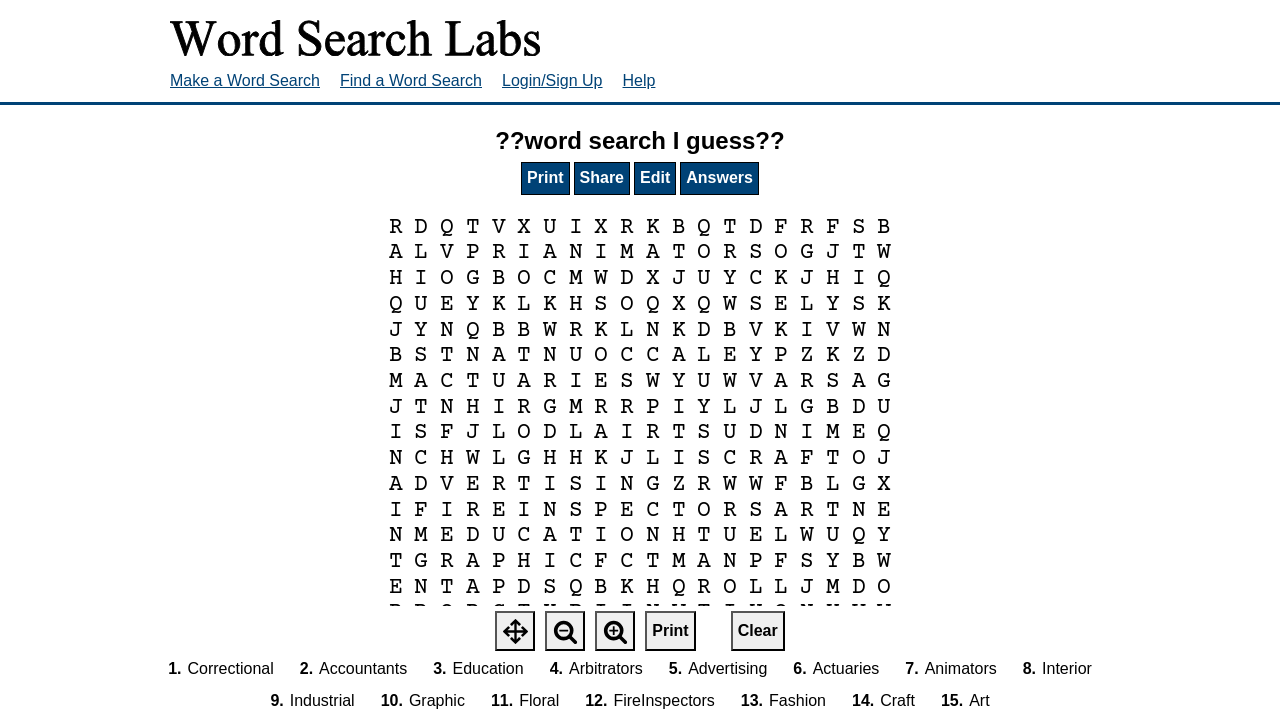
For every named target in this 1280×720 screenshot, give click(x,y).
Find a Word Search (411, 80)
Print (545, 177)
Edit (655, 177)
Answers (719, 177)
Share (602, 177)
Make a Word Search (245, 80)
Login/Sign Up (552, 80)
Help (639, 80)
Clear (758, 630)
